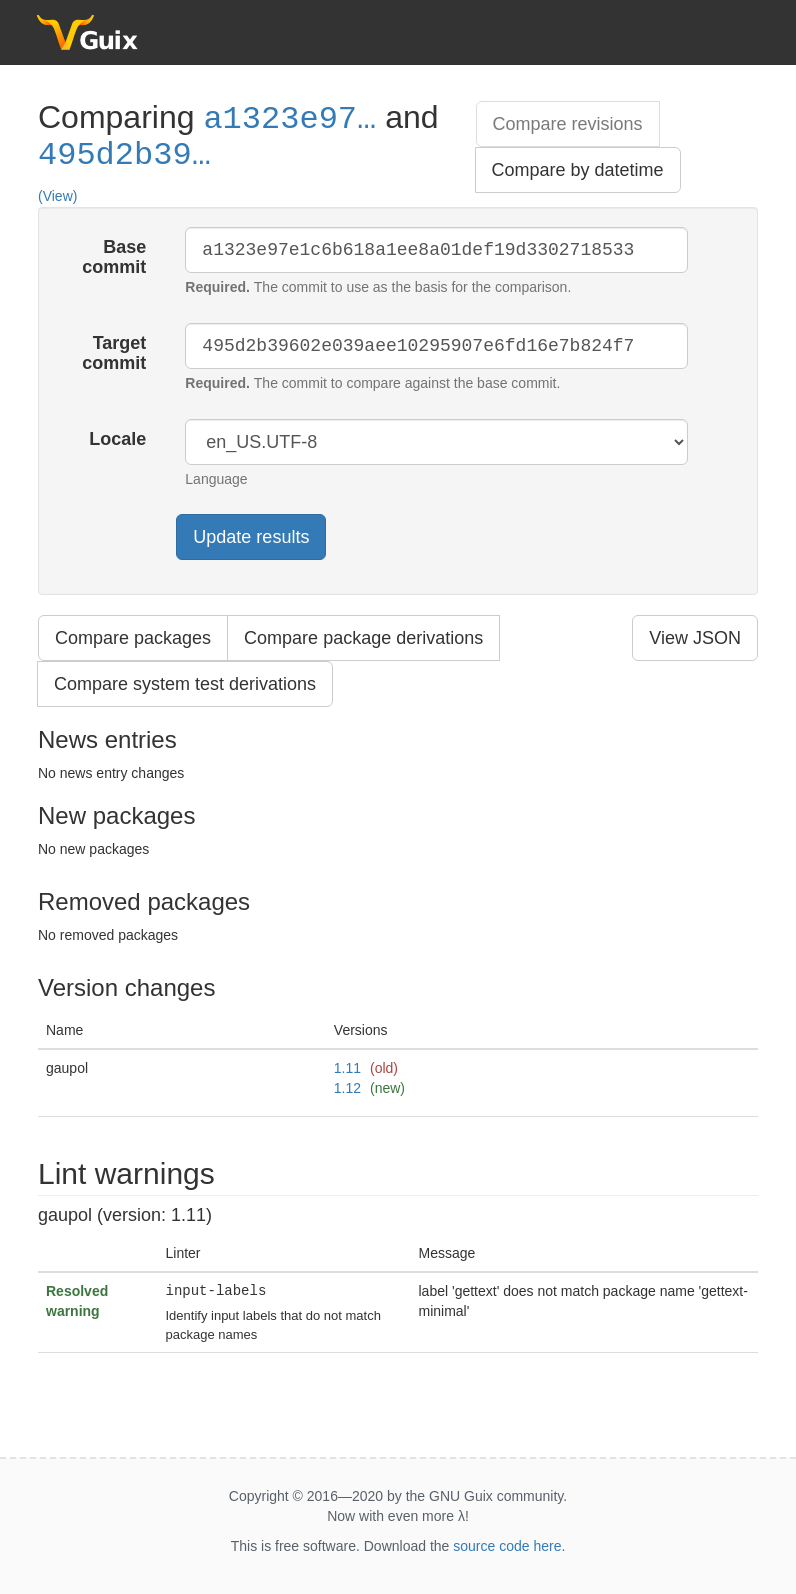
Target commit (114, 353)
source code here (507, 1546)
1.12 (347, 1088)
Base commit (114, 257)
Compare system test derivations (185, 684)
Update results (251, 537)
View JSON (695, 638)
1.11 (347, 1068)
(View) (57, 196)
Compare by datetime (578, 170)
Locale (117, 439)
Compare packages (133, 638)
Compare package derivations (363, 638)
